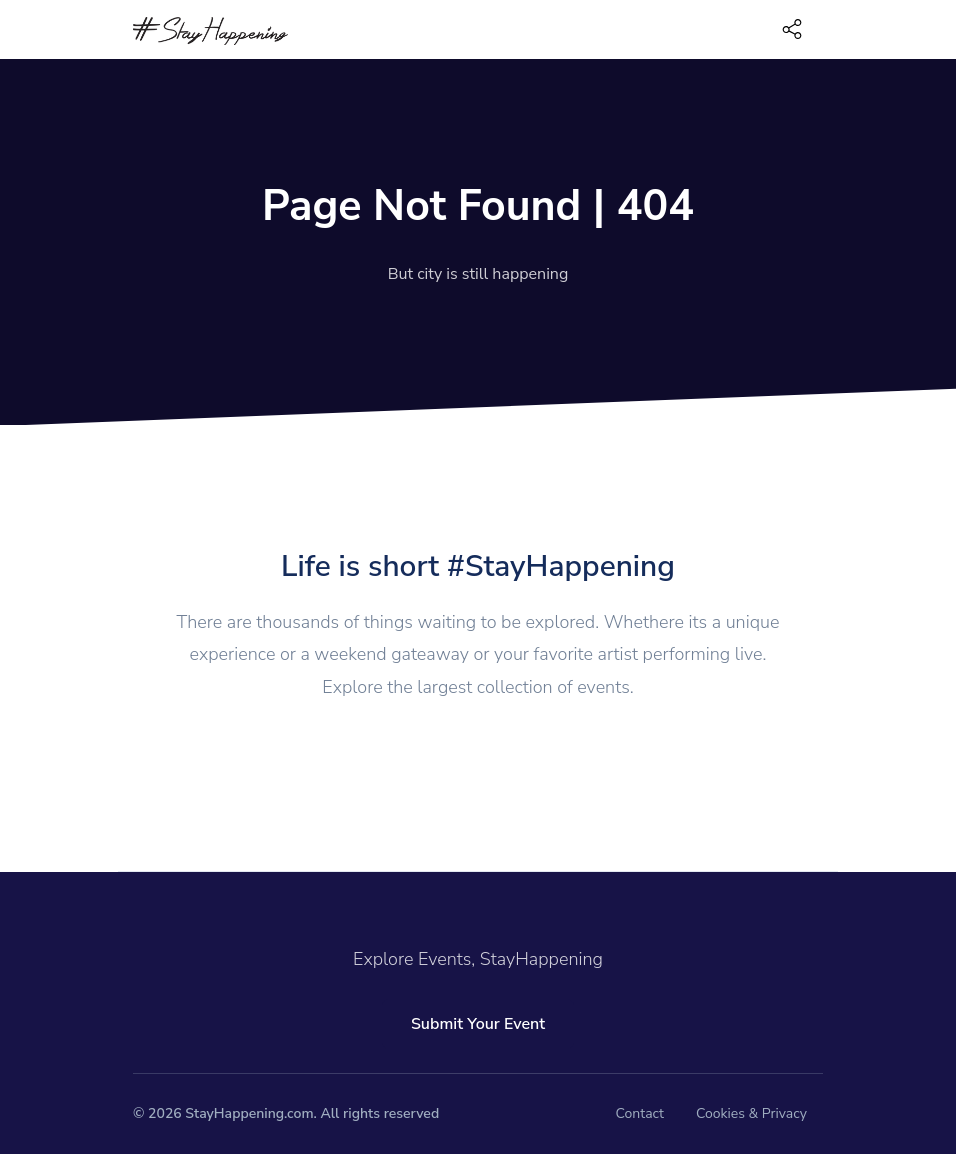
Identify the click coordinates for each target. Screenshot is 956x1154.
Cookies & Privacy (751, 1113)
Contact (640, 1113)
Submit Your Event (478, 1024)
